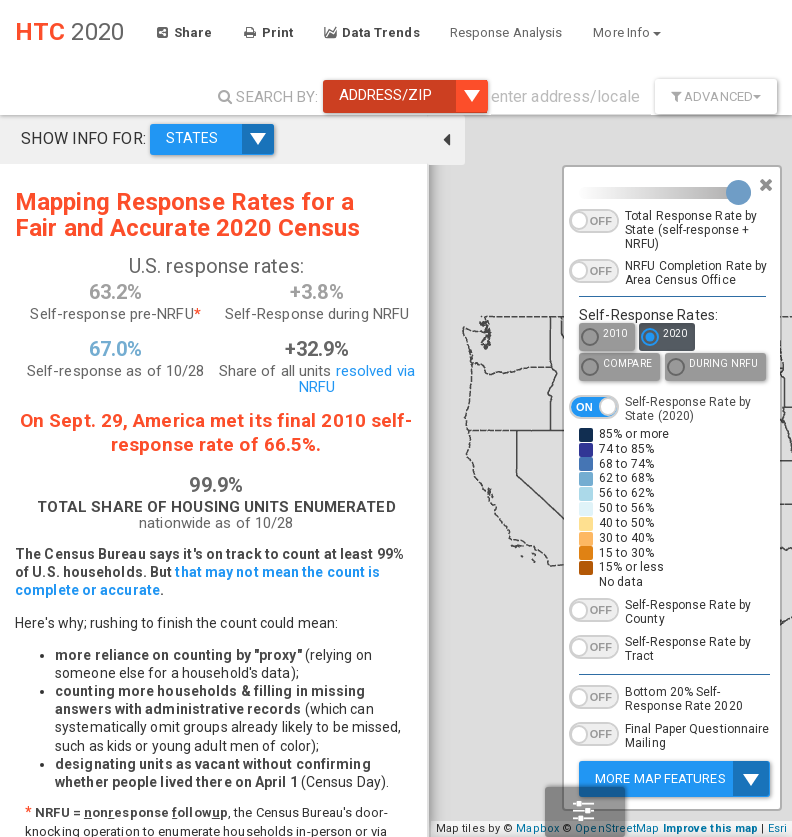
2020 (664, 338)
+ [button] (427, 780)
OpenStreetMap (641, 828)
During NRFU (712, 368)
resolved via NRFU (323, 379)
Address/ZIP (413, 96)
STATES (218, 138)
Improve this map (735, 828)
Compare (616, 368)
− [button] (427, 810)
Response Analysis (506, 32)
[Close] (766, 185)
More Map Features (682, 778)
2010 (604, 338)
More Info (627, 32)
